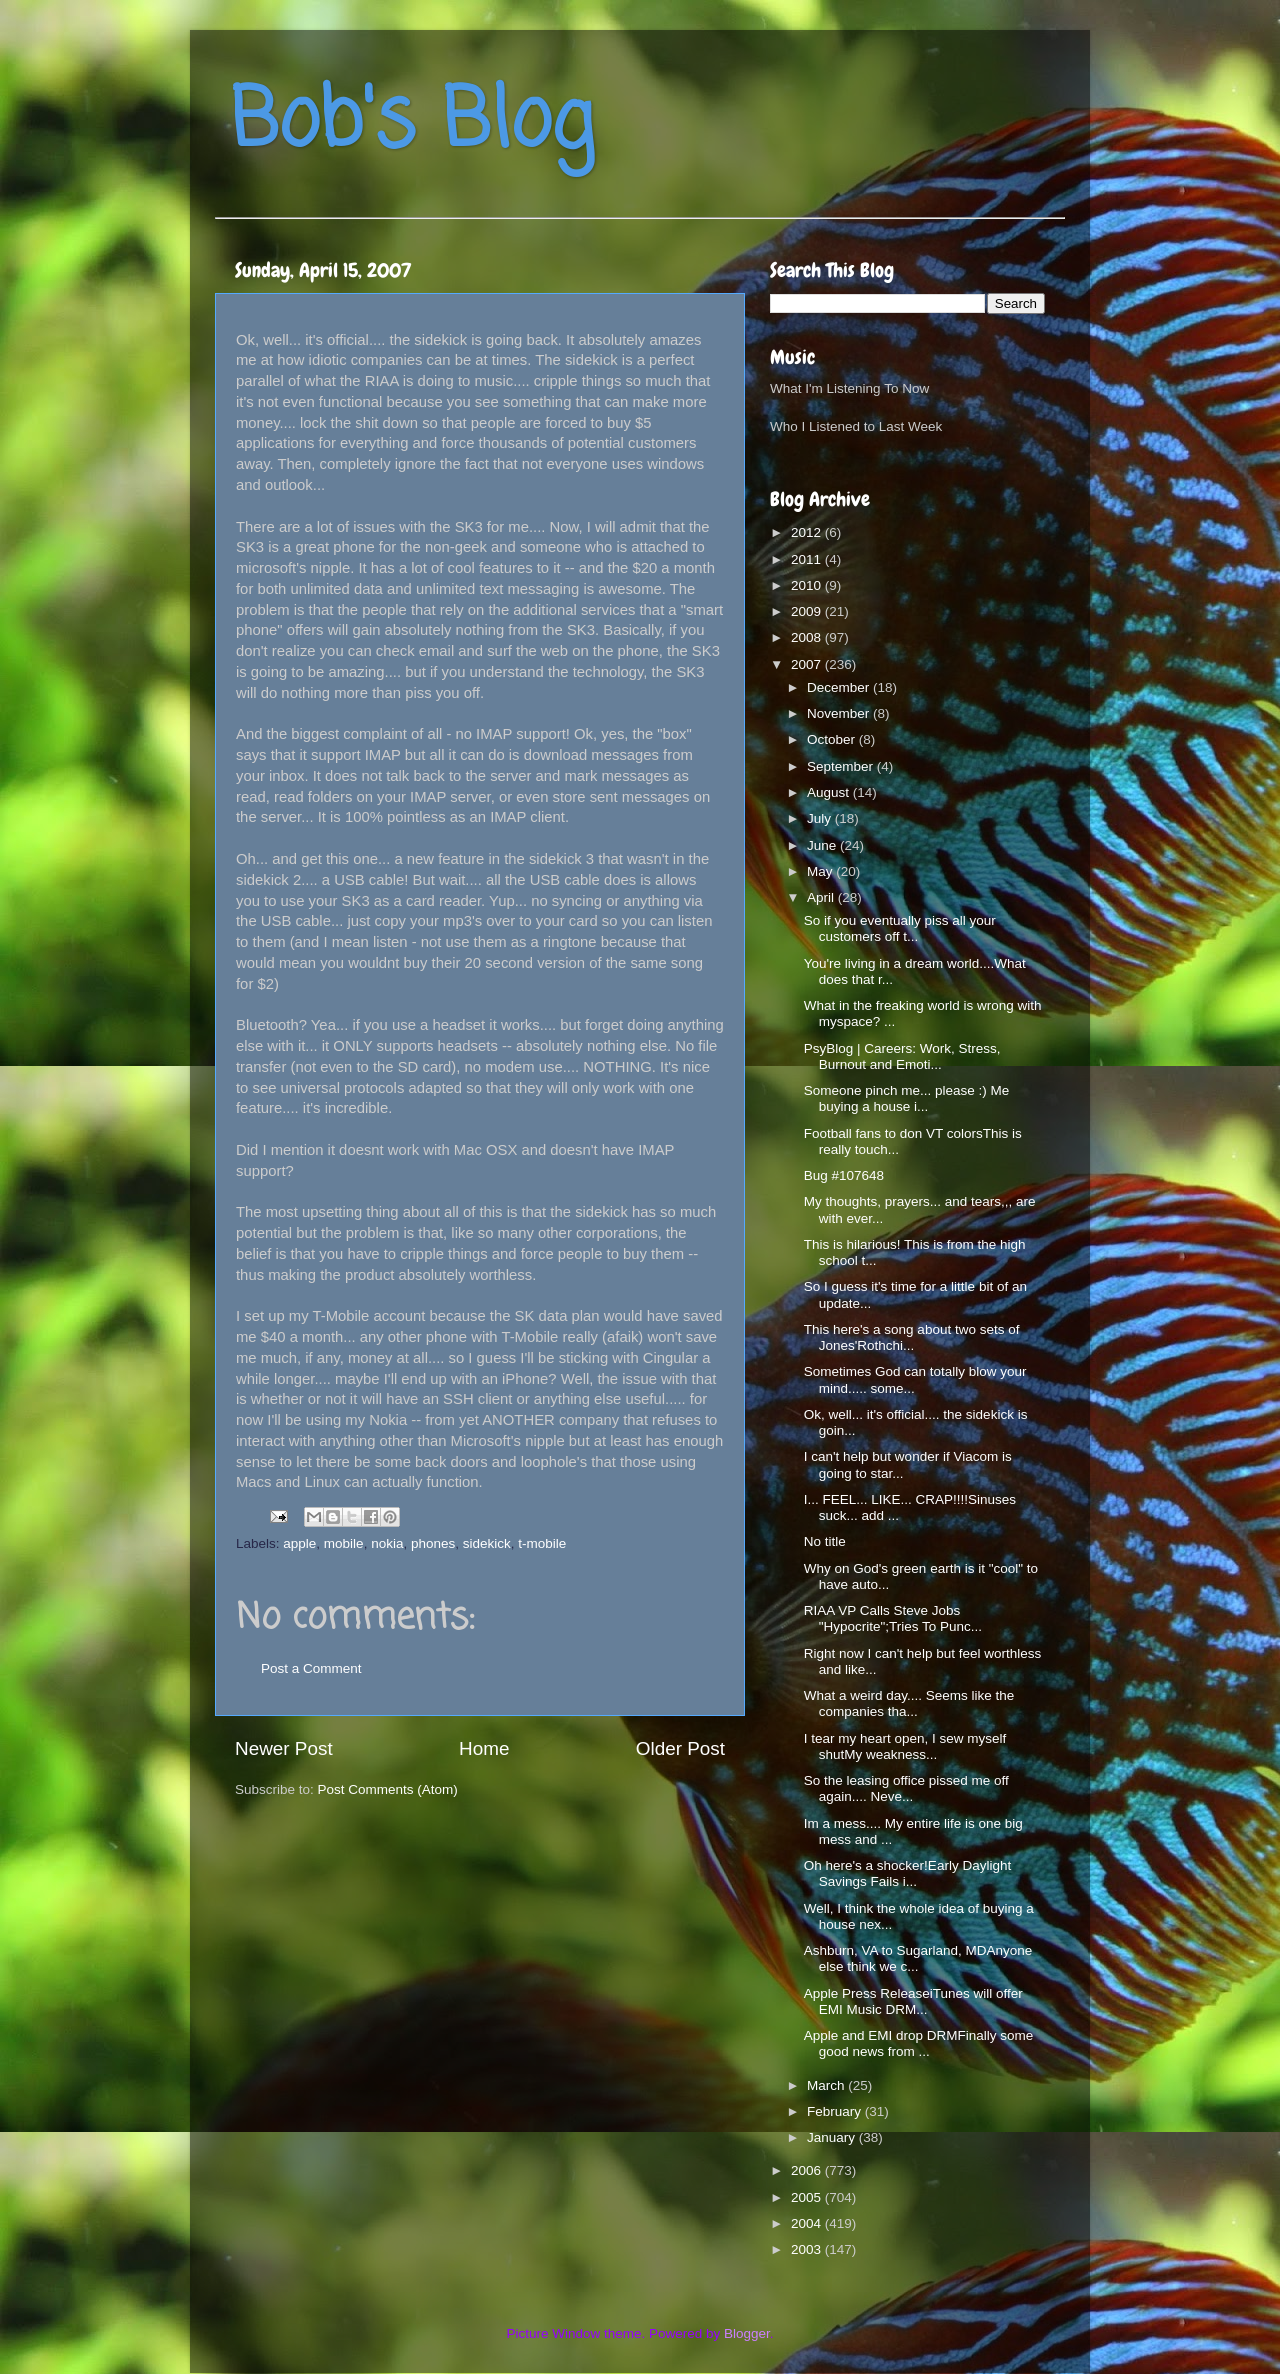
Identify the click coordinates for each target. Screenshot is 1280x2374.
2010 (808, 585)
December (840, 687)
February (836, 2111)
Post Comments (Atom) (388, 1789)
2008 (808, 637)
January (833, 2137)
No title (825, 1541)
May (821, 871)
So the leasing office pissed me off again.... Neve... (906, 1788)
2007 (808, 664)
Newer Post (284, 1748)
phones (433, 1543)
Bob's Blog (412, 123)
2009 (808, 611)
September (842, 766)
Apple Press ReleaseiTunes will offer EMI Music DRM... (913, 2001)
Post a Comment (311, 1668)
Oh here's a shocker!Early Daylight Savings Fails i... (907, 1873)
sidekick (487, 1543)
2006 (808, 2170)
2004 (808, 2223)
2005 (808, 2197)
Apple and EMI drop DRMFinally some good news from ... (919, 2043)
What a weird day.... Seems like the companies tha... (909, 1703)
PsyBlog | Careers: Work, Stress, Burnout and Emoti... (902, 1056)
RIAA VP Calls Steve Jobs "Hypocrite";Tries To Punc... (893, 1618)
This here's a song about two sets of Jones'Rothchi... (912, 1337)
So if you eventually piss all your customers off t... (900, 928)
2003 (808, 2249)
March (827, 2085)
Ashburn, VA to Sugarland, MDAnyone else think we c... (918, 1958)
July (821, 818)
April (822, 897)
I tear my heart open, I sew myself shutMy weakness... (905, 1746)
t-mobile (542, 1543)
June (823, 845)
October (833, 739)
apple (299, 1543)
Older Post (680, 1748)
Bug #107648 (844, 1175)
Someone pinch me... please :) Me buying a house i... (907, 1098)
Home (484, 1748)
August (830, 792)
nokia (387, 1543)
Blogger (747, 2333)
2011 (808, 559)
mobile (344, 1543)
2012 (808, 532)
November (840, 713)
